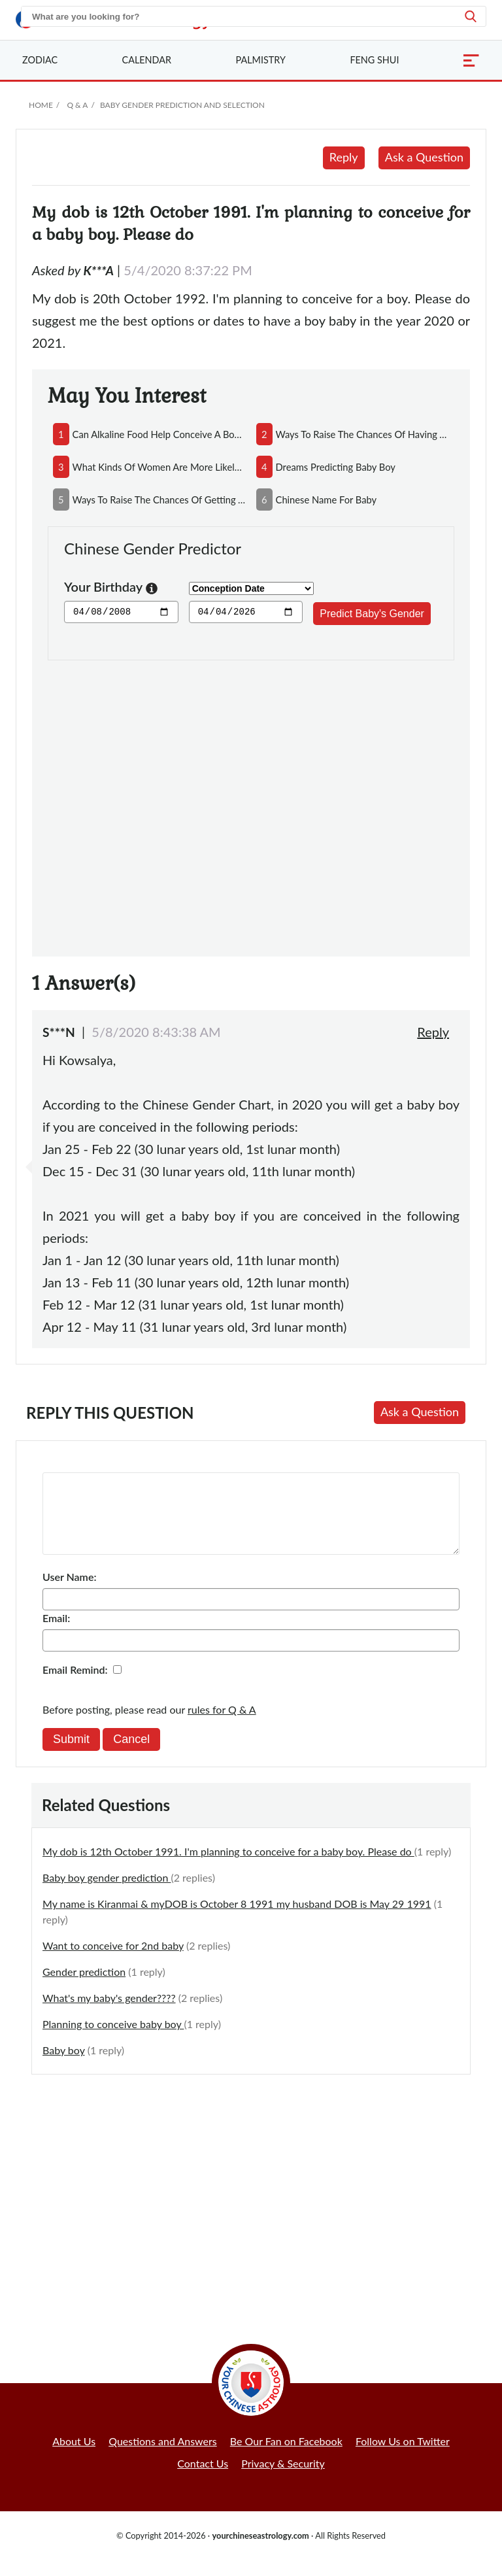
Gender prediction (84, 1987)
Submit (71, 1754)
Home (41, 105)
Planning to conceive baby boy (113, 2039)
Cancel (131, 1754)
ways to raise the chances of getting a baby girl (159, 499)
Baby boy (63, 2065)
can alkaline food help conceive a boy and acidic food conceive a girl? (159, 434)
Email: (56, 1633)
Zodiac (40, 59)
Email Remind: (75, 1685)
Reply (343, 157)
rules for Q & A (222, 1725)
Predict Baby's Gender (372, 613)
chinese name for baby (326, 499)
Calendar (146, 59)
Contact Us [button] (202, 2479)
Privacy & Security (283, 2479)
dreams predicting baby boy (335, 467)
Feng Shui (374, 59)
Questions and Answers (163, 2456)
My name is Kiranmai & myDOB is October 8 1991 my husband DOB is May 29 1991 (236, 1919)
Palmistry (261, 59)
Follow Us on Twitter (403, 2456)
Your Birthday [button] (111, 588)
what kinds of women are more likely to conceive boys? (159, 467)
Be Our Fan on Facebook (286, 2456)
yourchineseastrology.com (260, 2551)
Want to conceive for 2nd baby (113, 1961)
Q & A (77, 105)
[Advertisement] (251, 800)
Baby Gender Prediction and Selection (182, 105)
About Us (73, 2456)
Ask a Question (424, 157)
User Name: (69, 1592)
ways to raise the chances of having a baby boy (362, 434)
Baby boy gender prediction (106, 1893)
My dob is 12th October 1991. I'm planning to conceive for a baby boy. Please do (228, 1867)
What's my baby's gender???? (109, 2013)
